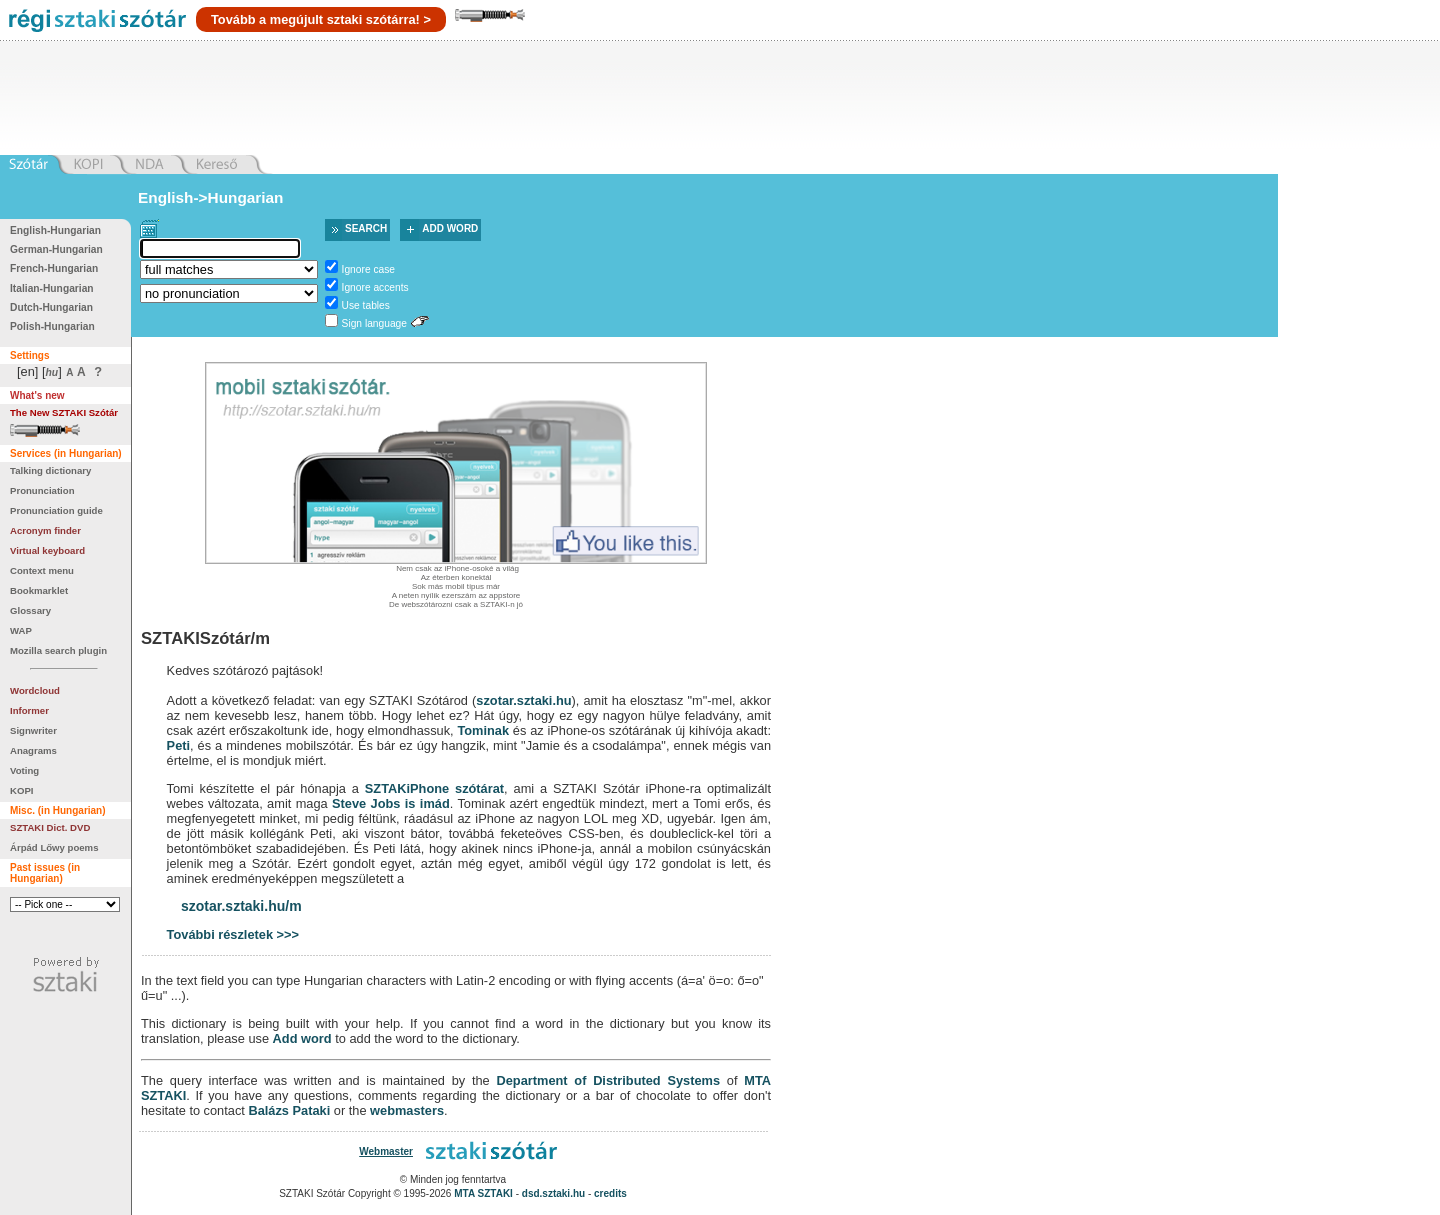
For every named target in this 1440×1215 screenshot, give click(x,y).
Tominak (483, 730)
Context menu (42, 570)
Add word (450, 228)
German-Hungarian (56, 249)
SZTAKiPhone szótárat (434, 788)
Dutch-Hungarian (51, 307)
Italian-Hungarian (52, 288)
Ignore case (368, 269)
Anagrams (33, 750)
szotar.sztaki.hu (523, 700)
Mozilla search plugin (58, 650)
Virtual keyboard (47, 550)
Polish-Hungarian (52, 326)
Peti (178, 745)
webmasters (407, 1110)
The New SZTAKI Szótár (64, 412)
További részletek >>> (233, 934)
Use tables (366, 305)
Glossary (30, 610)
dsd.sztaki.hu (553, 1193)
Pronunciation (42, 490)
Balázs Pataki (289, 1110)
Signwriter (33, 730)
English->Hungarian (211, 197)
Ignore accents (375, 287)
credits (610, 1193)
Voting (24, 770)
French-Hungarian (54, 268)
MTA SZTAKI (483, 1193)
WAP (21, 630)
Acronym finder (45, 530)
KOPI (21, 790)
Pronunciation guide (56, 510)
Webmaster (386, 1151)
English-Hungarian (55, 230)
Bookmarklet (39, 590)
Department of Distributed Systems (608, 1080)
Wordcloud (35, 690)
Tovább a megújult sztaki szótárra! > (321, 19)
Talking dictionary (50, 470)
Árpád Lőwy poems (54, 847)
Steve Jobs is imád (391, 803)
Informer (29, 710)
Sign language (374, 323)
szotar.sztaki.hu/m (241, 906)
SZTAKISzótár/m (205, 638)
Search (366, 228)
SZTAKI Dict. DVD (50, 827)
